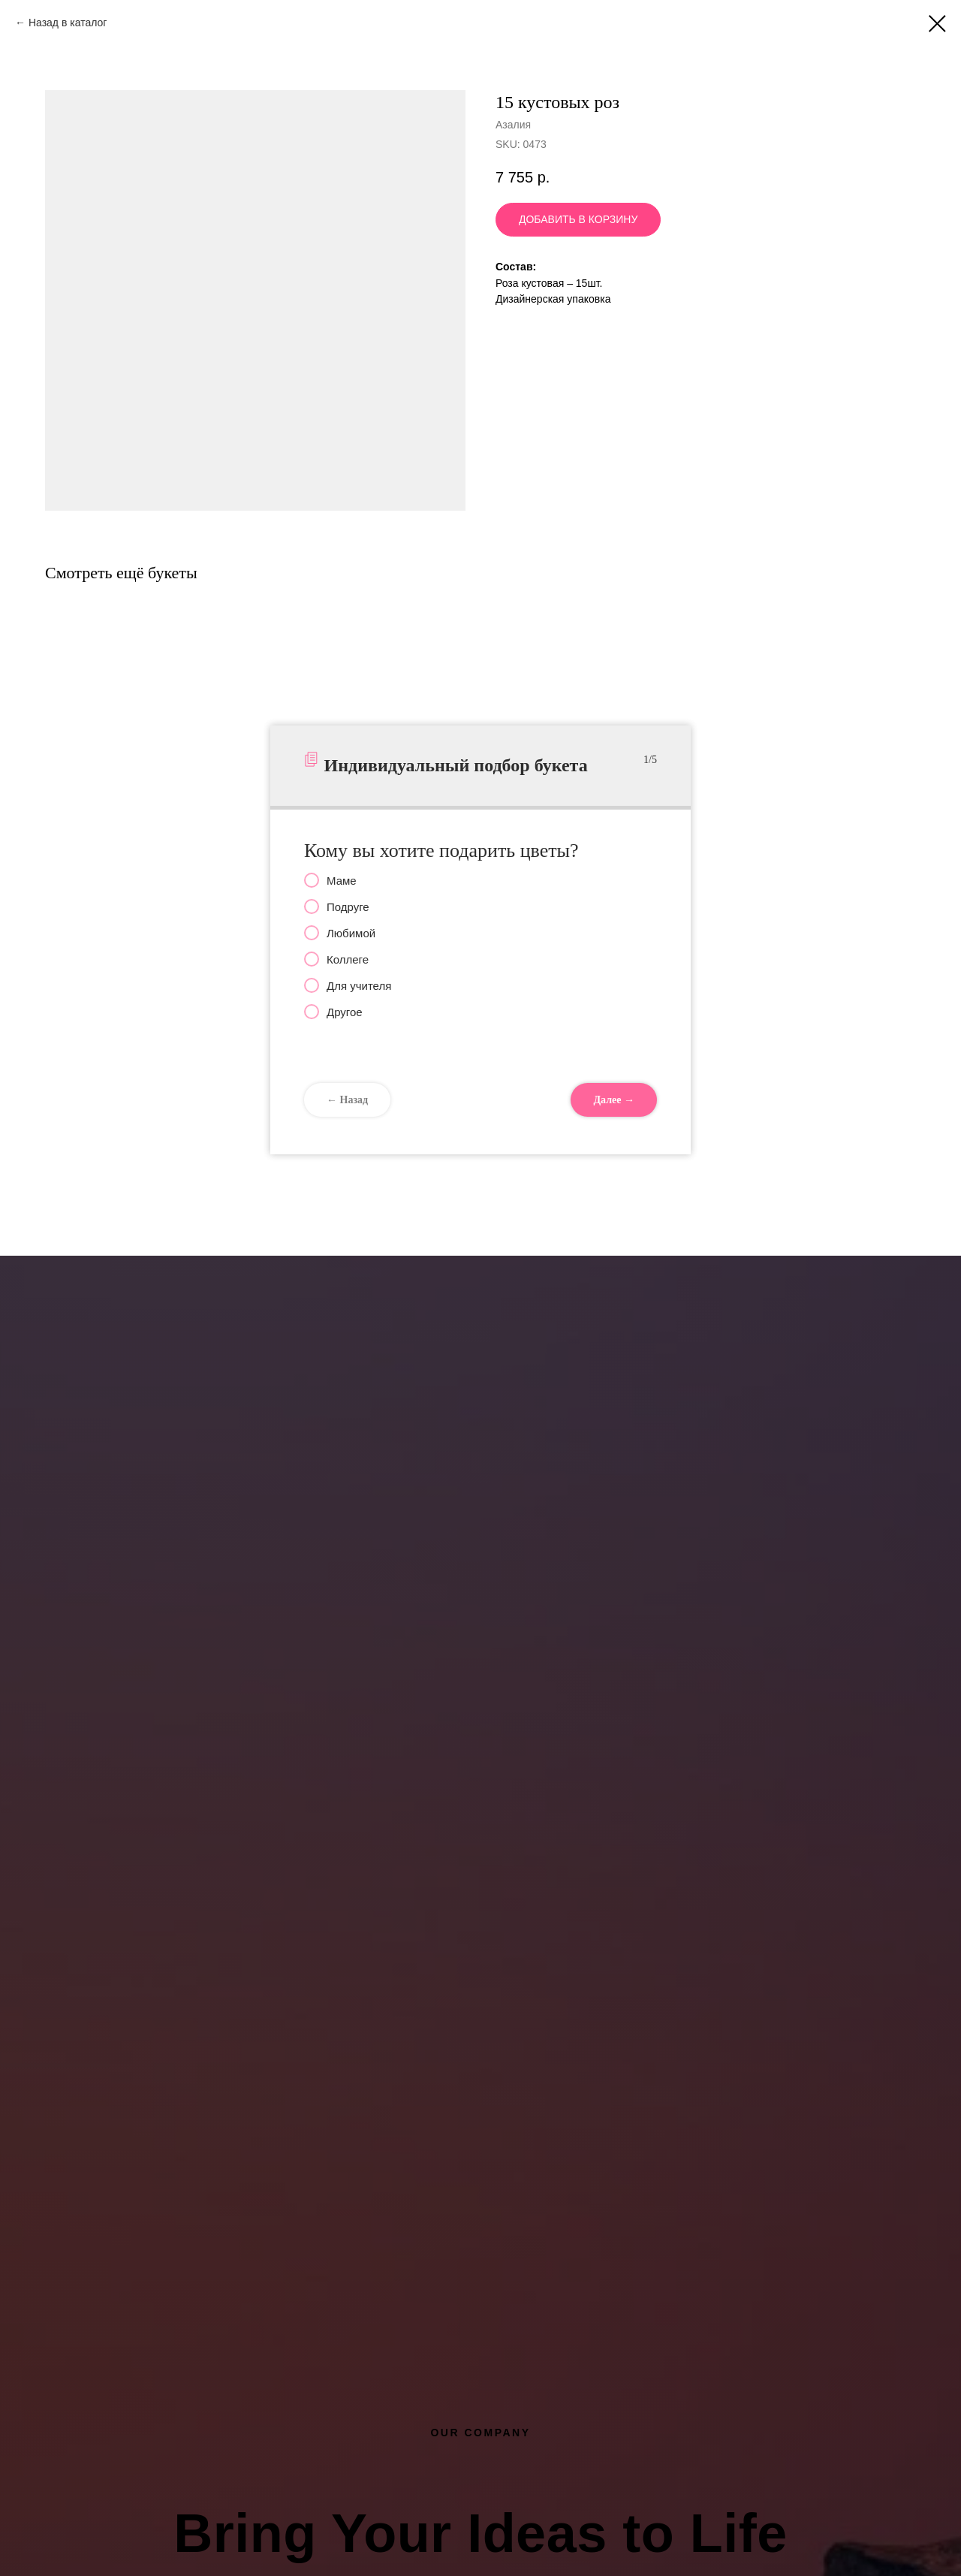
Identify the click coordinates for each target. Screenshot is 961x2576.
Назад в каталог (68, 23)
